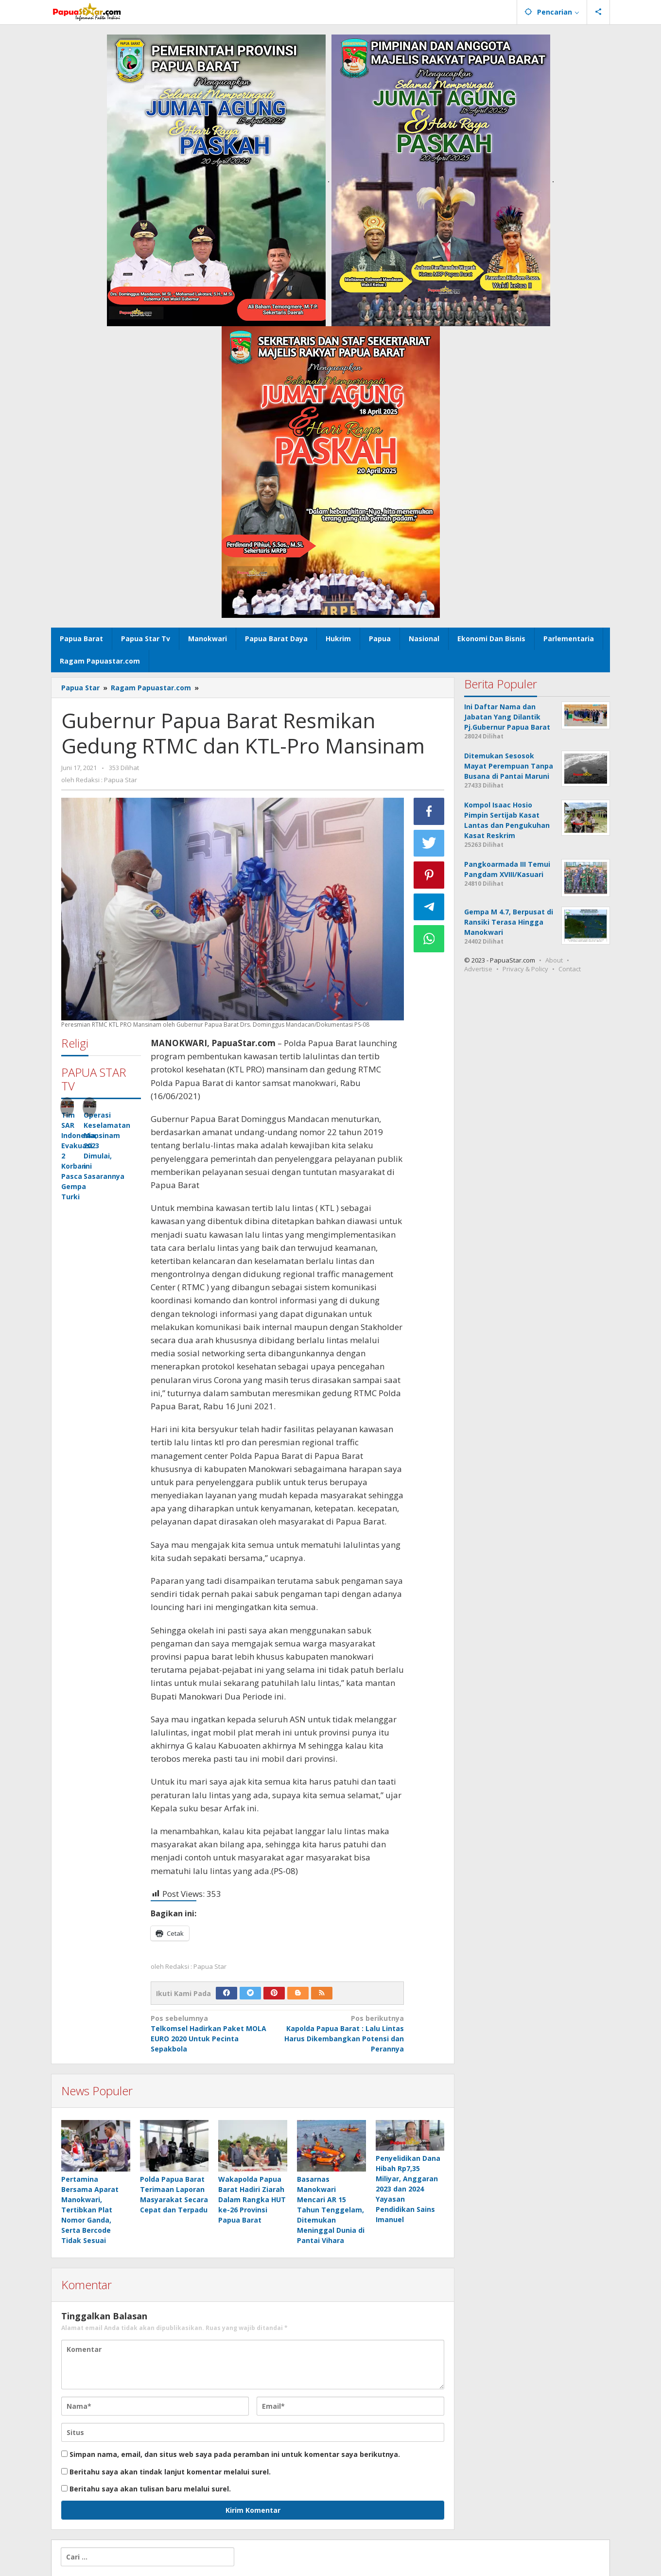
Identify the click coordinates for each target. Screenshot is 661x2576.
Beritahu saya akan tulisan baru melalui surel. (150, 2488)
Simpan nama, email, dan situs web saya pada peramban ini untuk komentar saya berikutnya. (235, 2454)
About (554, 960)
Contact (569, 968)
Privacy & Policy (525, 968)
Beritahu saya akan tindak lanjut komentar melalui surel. (170, 2471)
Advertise (478, 968)
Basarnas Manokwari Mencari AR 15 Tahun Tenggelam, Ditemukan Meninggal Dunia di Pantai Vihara (331, 2209)
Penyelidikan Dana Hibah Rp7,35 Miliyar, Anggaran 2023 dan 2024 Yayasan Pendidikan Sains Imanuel (408, 2189)
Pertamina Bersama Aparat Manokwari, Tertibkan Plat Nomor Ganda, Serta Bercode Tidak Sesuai (90, 2209)
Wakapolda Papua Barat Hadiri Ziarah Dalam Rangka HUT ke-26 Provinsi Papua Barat (252, 2199)
